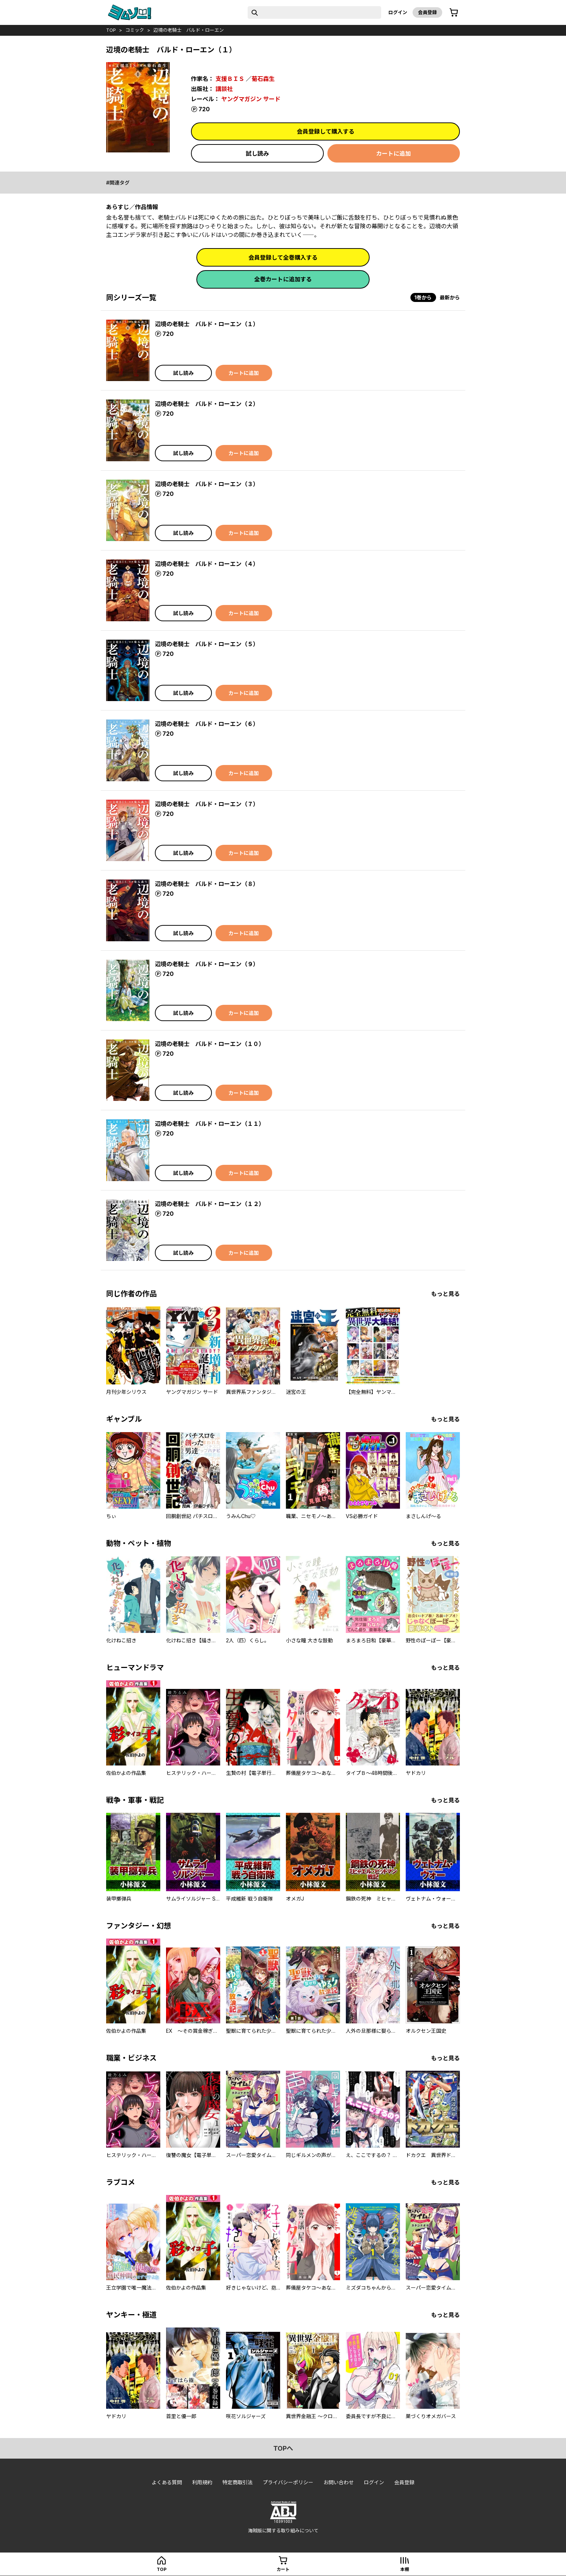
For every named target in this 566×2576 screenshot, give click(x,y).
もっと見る (445, 1293)
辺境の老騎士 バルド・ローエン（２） (207, 403)
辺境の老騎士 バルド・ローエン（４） (207, 563)
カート (283, 2569)
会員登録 (427, 12)
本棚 (404, 2569)
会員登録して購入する (325, 131)
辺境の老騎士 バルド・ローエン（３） (207, 484)
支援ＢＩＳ (229, 78)
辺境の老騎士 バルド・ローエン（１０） (210, 1043)
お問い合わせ (338, 2482)
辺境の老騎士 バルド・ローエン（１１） (210, 1123)
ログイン (397, 12)
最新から (450, 297)
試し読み (257, 153)
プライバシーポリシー (288, 2482)
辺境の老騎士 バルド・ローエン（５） (207, 644)
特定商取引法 (237, 2482)
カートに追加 (393, 153)
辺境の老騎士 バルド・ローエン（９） (207, 964)
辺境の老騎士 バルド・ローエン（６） (207, 723)
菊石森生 (263, 78)
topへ (283, 2448)
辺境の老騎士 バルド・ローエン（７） (207, 804)
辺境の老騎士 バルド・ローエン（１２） (210, 1203)
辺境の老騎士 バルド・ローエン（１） (207, 324)
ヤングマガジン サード (250, 99)
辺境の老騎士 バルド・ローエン (188, 30)
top (111, 30)
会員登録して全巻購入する (283, 257)
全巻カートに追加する (283, 279)
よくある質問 (167, 2482)
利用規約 (202, 2482)
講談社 (224, 88)
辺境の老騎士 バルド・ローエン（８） (207, 883)
